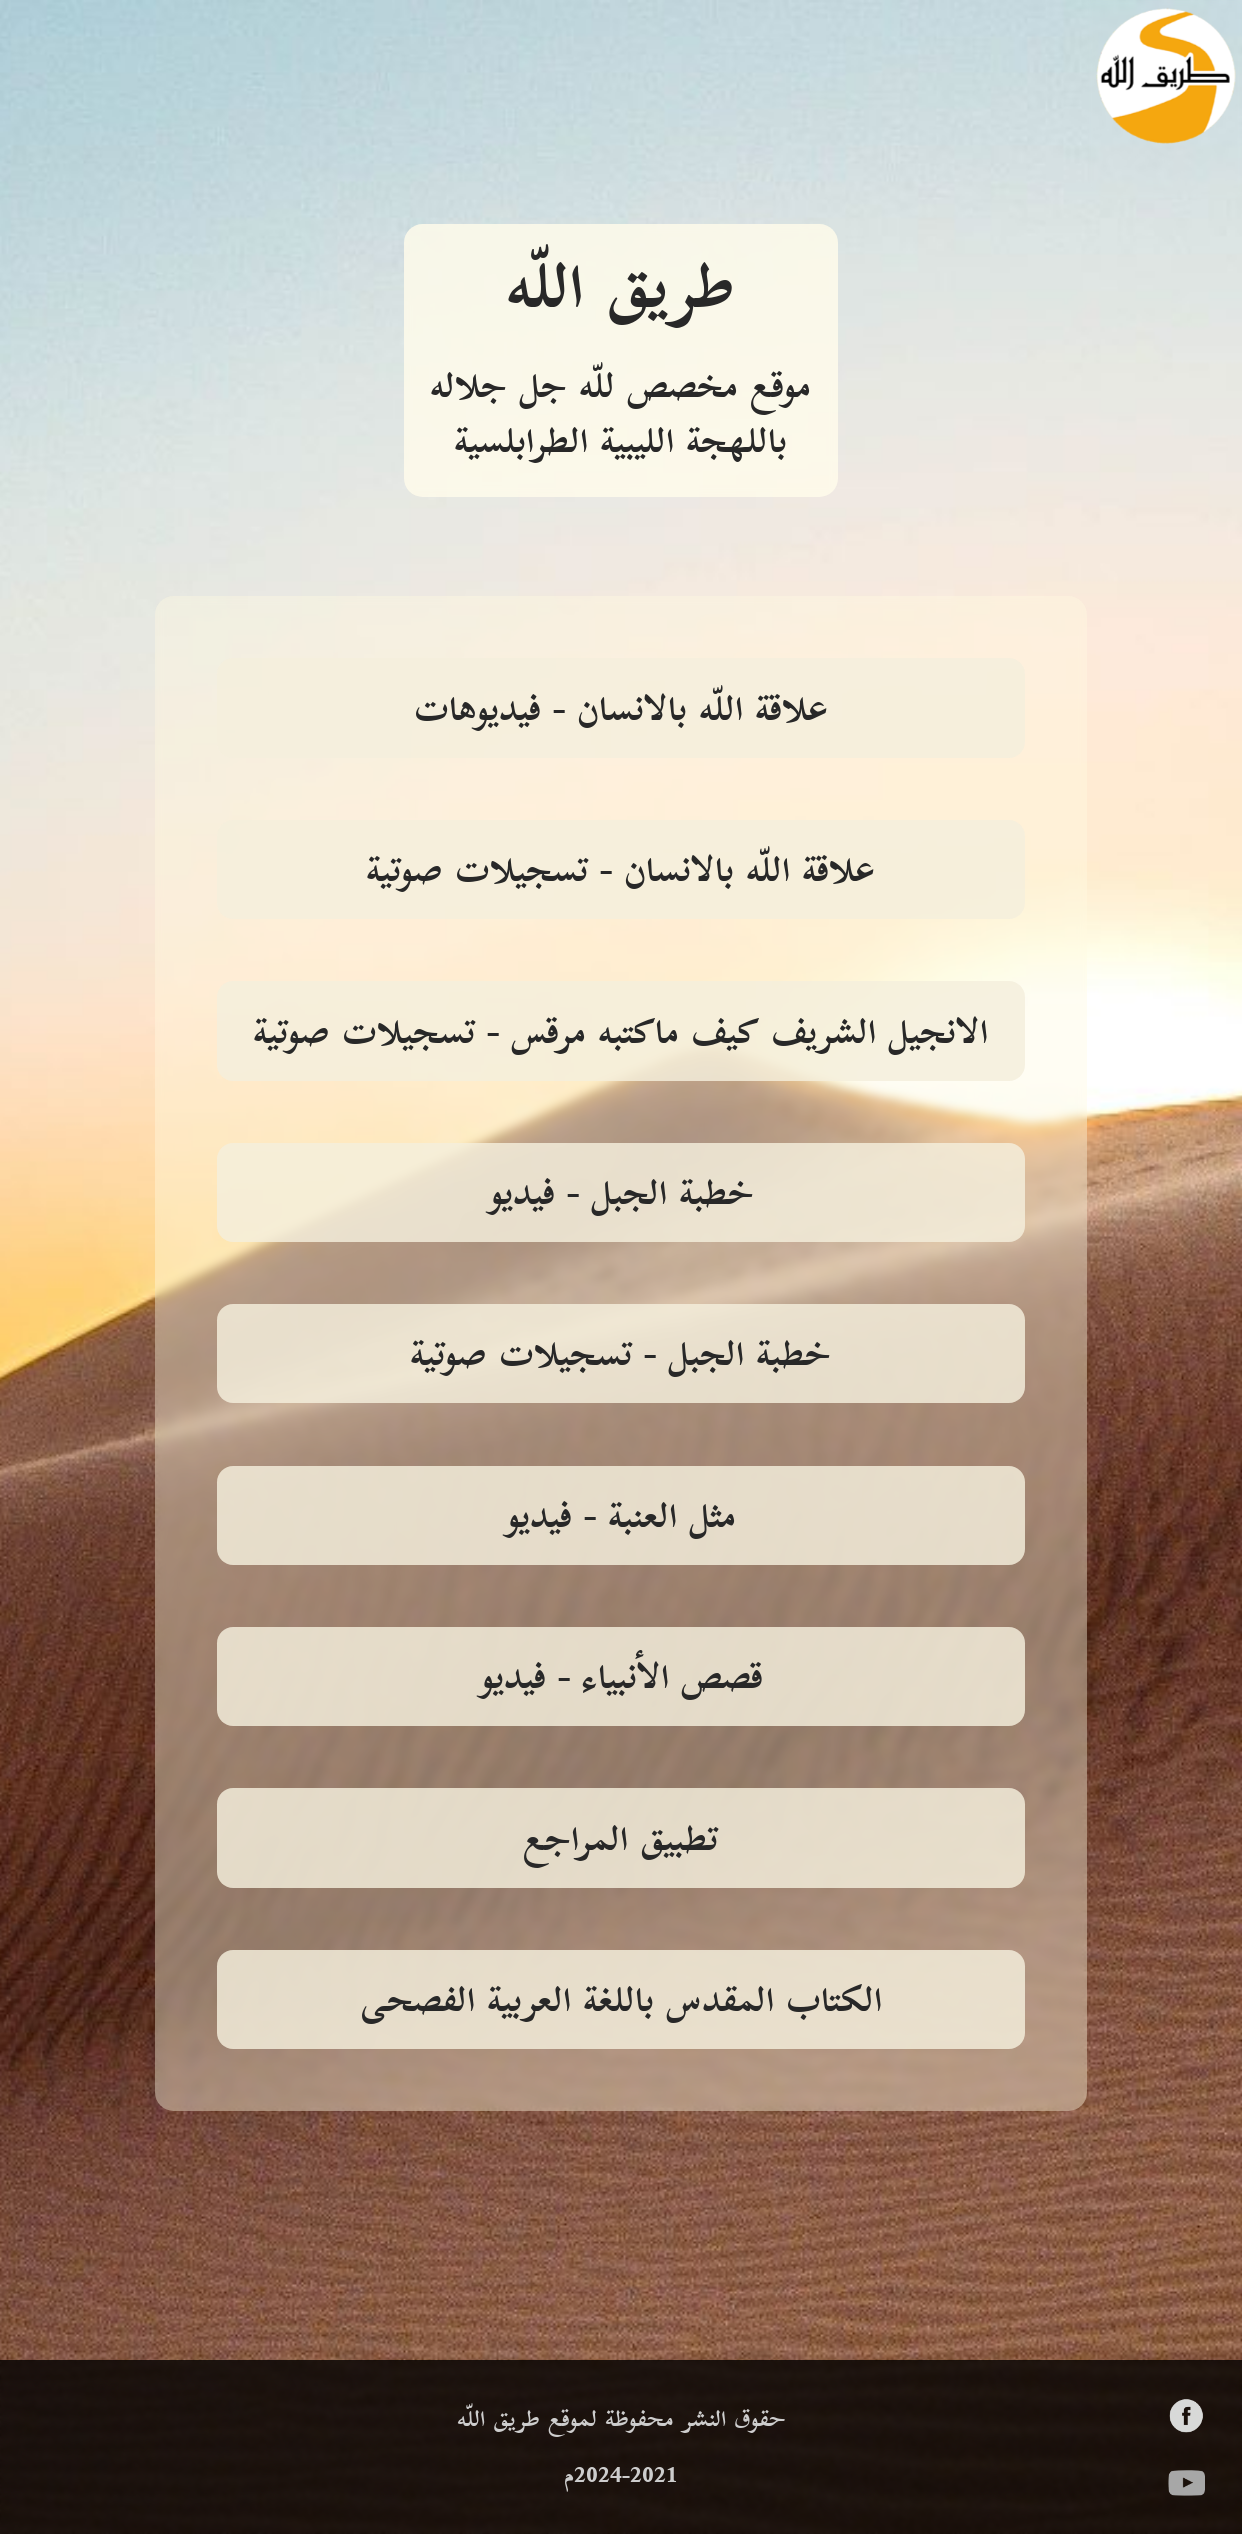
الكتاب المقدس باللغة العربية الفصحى (621, 2003)
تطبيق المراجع (620, 1842)
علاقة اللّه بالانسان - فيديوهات (621, 712)
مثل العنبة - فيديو (620, 1519)
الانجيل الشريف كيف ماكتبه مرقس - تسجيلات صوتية (620, 1035)
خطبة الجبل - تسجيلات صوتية (620, 1357)
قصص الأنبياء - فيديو (621, 1680)
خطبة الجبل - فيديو (621, 1196)
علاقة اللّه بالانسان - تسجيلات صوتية (620, 873)
